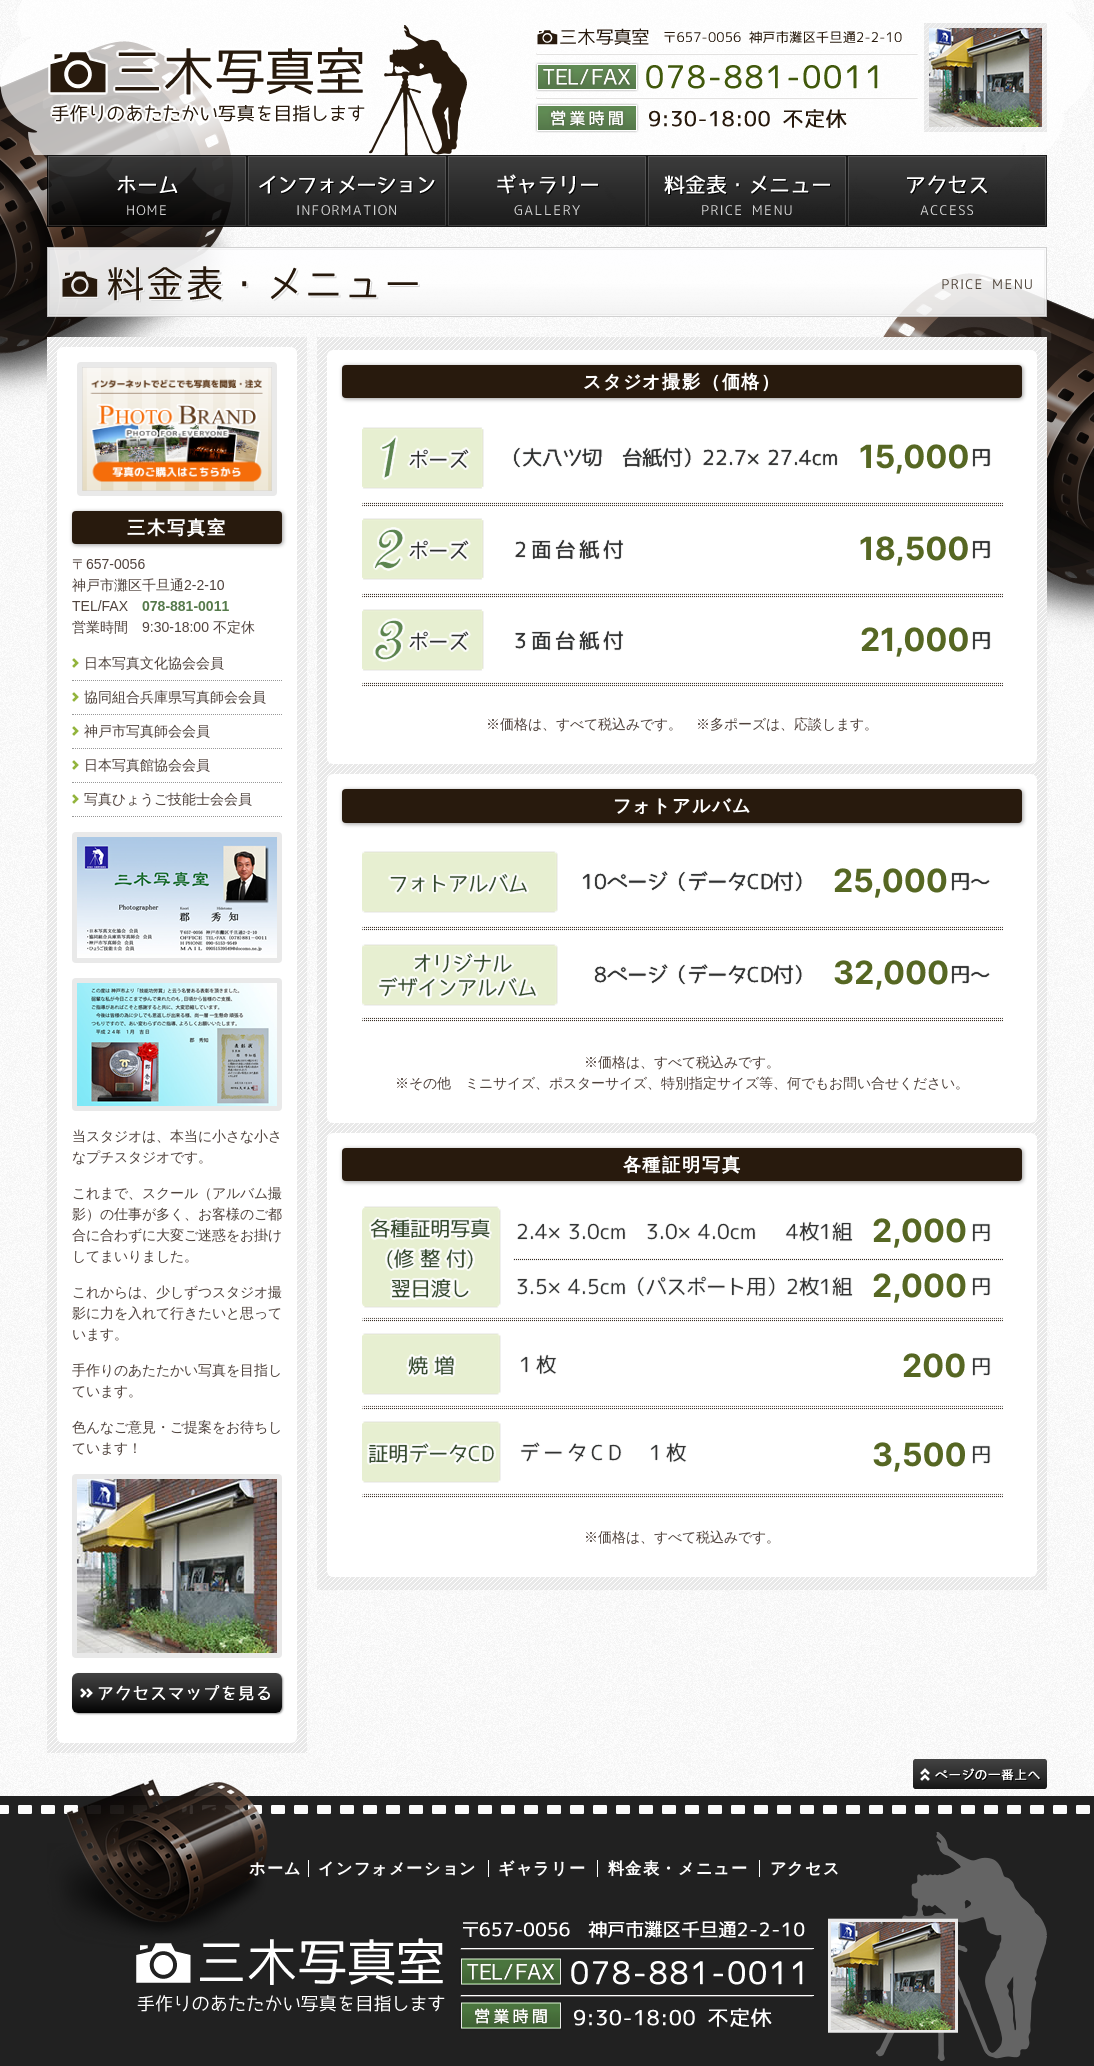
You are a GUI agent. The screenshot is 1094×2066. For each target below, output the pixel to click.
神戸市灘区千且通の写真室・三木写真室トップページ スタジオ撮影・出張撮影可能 (147, 191)
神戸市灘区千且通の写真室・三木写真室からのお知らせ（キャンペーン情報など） (347, 191)
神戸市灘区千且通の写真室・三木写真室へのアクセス (947, 191)
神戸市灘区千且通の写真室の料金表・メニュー (747, 191)
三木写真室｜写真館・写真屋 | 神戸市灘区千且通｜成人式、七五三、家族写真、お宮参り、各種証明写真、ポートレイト (258, 91)
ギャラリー (542, 1868)
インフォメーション (397, 1868)
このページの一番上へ (980, 1774)
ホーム (275, 1868)
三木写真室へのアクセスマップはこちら (177, 1693)
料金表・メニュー (678, 1868)
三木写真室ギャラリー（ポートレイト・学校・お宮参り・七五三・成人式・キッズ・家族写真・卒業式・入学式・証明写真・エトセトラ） (547, 191)
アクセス (805, 1868)
